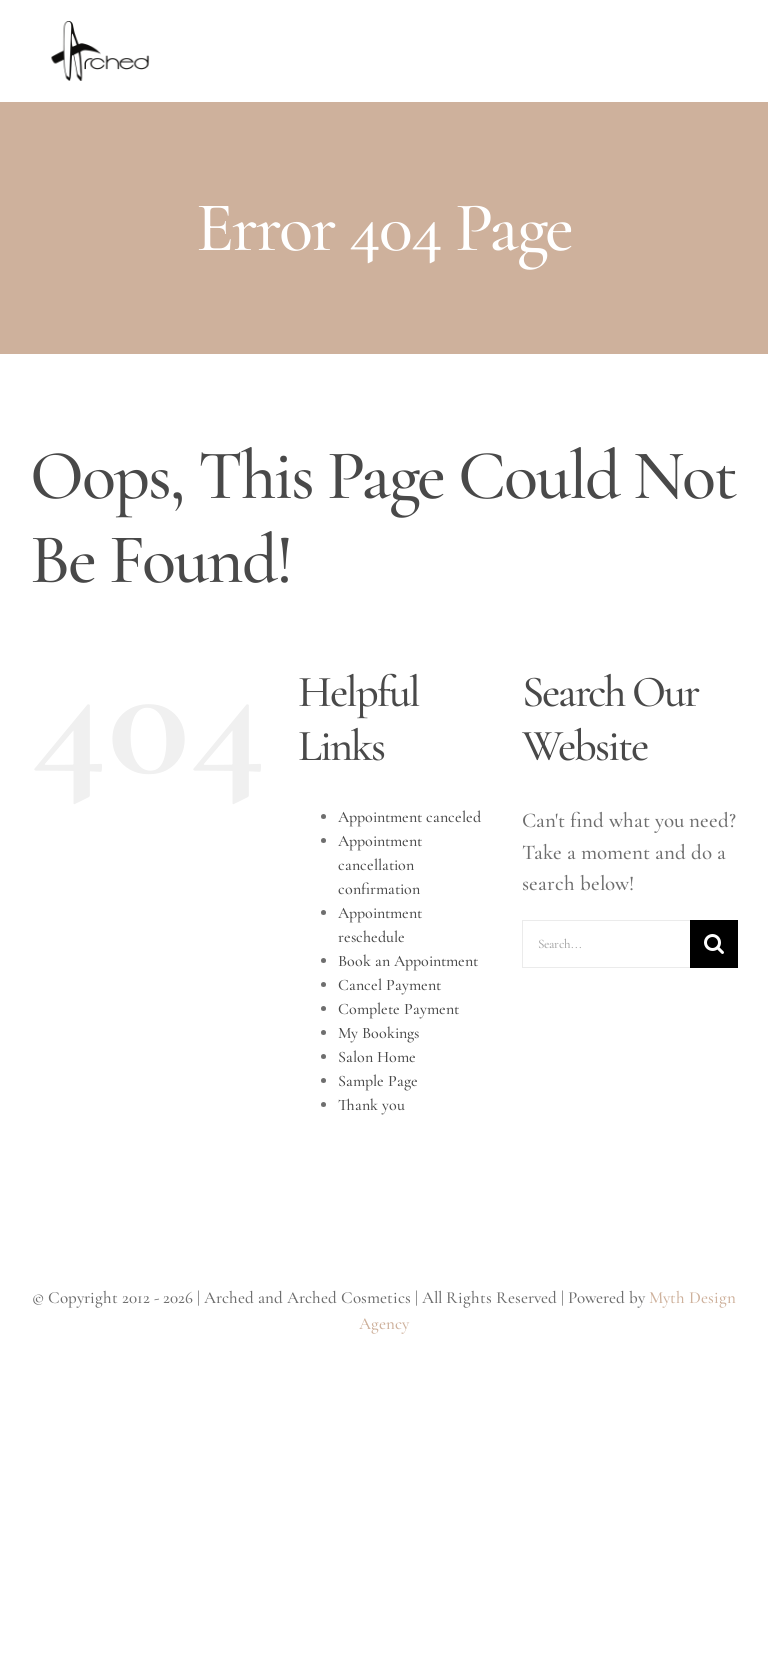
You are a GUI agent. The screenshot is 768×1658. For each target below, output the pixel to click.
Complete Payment (398, 1009)
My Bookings (378, 1033)
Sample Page (378, 1081)
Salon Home (377, 1057)
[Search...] (606, 944)
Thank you (371, 1105)
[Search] (714, 944)
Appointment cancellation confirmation (380, 865)
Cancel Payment (389, 985)
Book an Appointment (408, 961)
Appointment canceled (409, 817)
